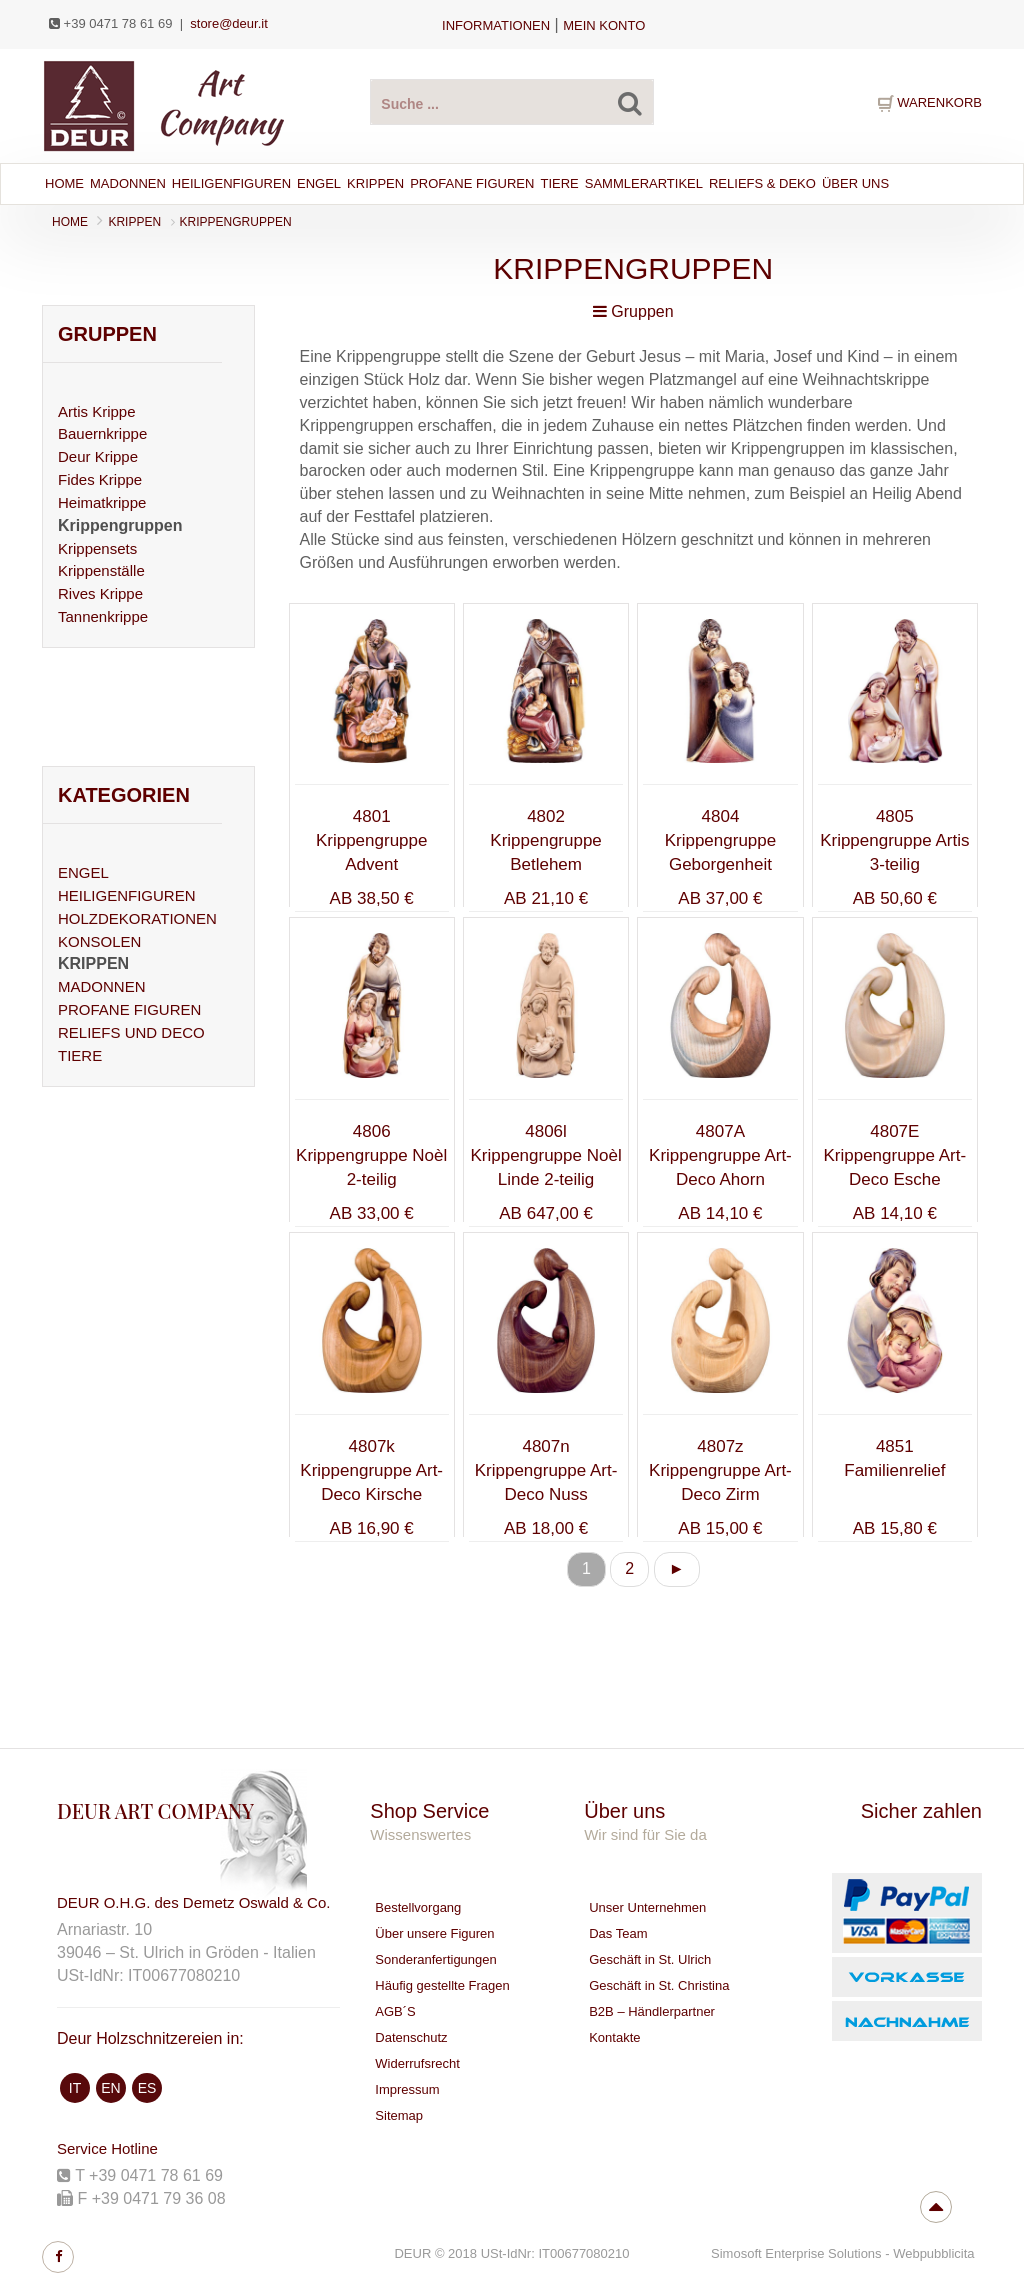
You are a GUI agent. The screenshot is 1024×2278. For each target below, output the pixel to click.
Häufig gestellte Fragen (442, 1985)
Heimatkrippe (102, 502)
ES (147, 2088)
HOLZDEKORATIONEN (137, 918)
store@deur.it (229, 23)
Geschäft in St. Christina (659, 1985)
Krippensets (97, 548)
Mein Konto (604, 25)
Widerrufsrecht (417, 2063)
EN (110, 2088)
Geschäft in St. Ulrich (650, 1959)
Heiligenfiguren (231, 183)
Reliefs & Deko (762, 183)
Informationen (496, 25)
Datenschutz (411, 2037)
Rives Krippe (100, 593)
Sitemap (399, 2115)
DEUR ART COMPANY (155, 1810)
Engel (319, 183)
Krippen (375, 183)
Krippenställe (101, 570)
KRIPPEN (134, 222)
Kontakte (614, 2037)
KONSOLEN (99, 941)
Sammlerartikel (644, 183)
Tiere (559, 183)
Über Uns (855, 183)
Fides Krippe (100, 479)
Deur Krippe (98, 456)
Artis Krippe (97, 411)
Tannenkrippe (103, 616)
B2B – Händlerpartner (652, 2011)
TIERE (80, 1055)
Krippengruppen (236, 222)
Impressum (407, 2089)
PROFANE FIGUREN (129, 1009)
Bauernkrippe (102, 433)
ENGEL (83, 872)
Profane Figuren (472, 183)
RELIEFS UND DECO (131, 1032)
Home (64, 183)
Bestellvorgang (418, 1907)
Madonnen (128, 183)
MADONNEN (102, 986)
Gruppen (633, 311)
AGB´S (395, 2011)
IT (75, 2088)
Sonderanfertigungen (435, 1959)
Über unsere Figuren (434, 1933)
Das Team (618, 1933)
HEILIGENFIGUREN (127, 895)
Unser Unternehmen (647, 1907)
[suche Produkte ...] (511, 102)
